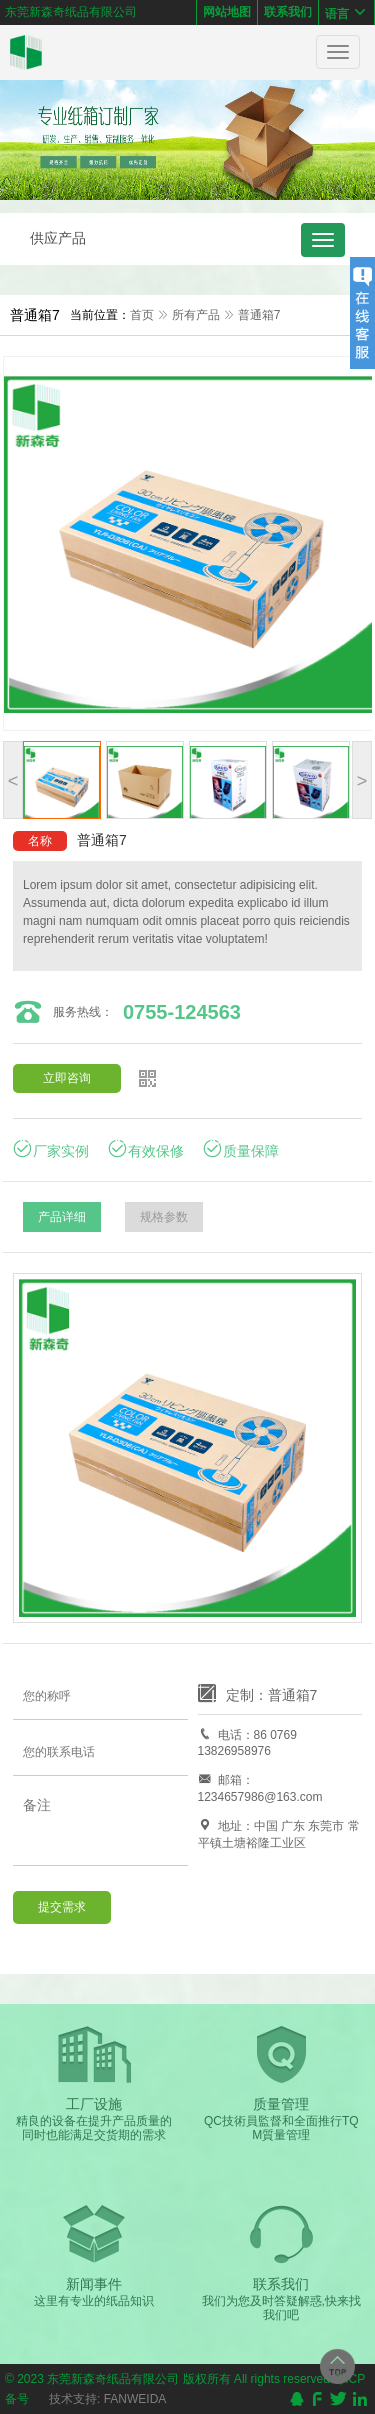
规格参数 (164, 1217)
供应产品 (58, 238)
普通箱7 (259, 315)
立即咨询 (67, 1078)
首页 (142, 315)
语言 (346, 12)
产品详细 (62, 1217)
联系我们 (288, 12)
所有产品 (196, 315)
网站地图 (227, 12)
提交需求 (62, 1907)
